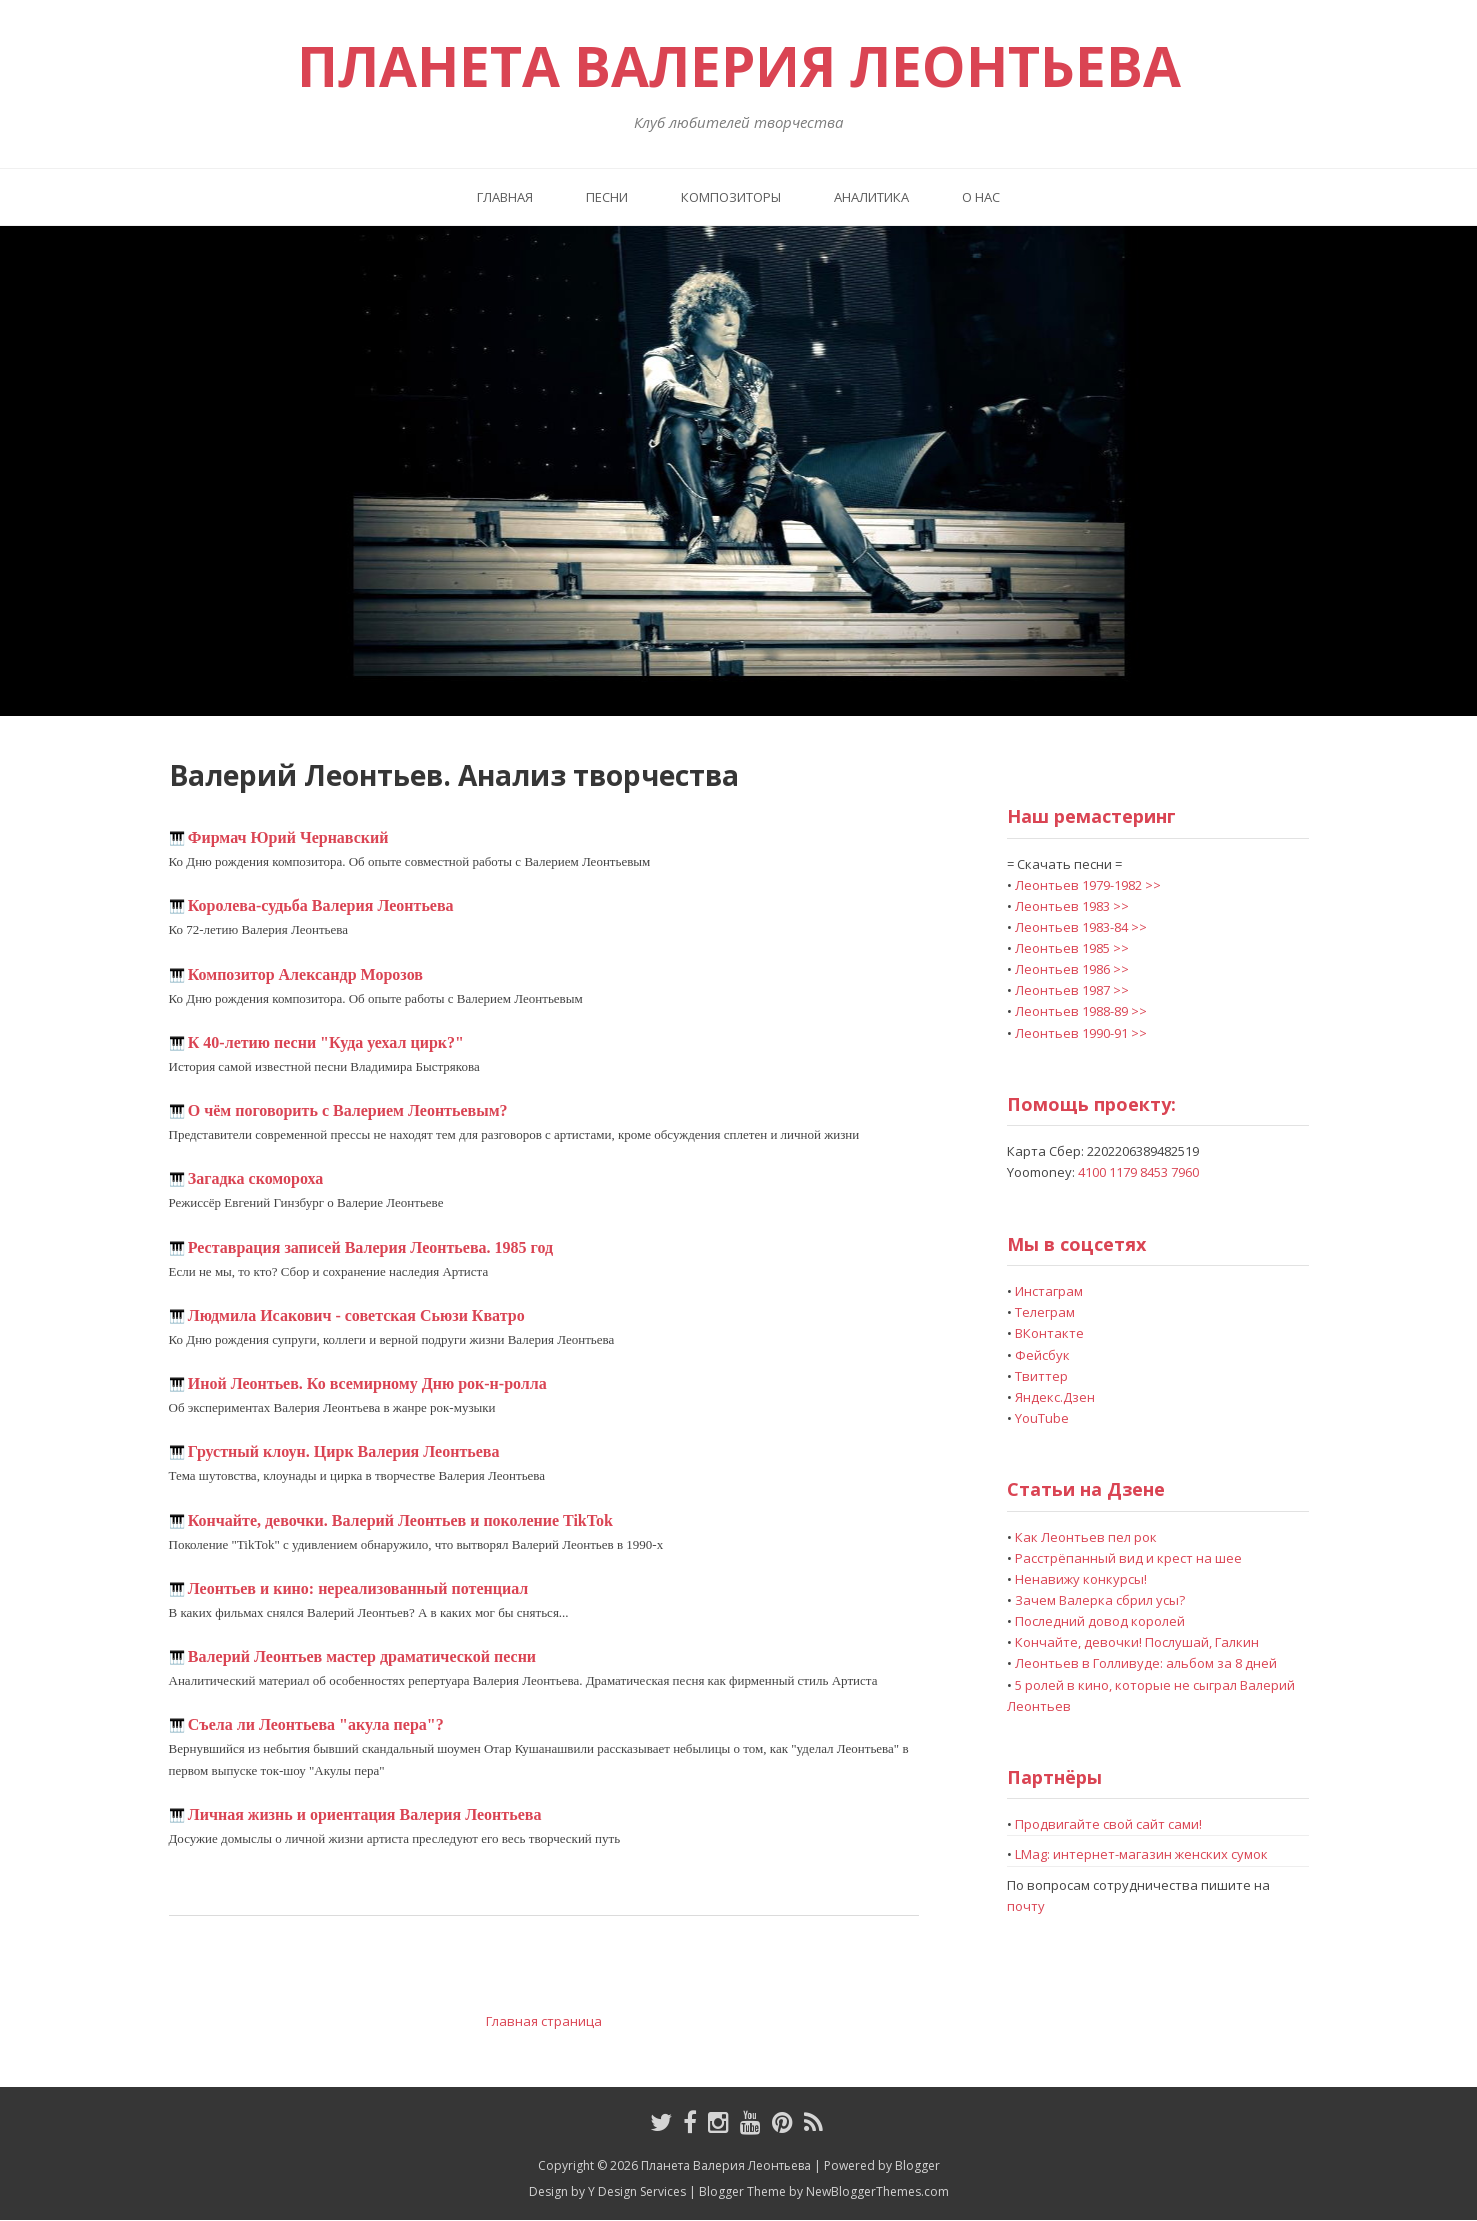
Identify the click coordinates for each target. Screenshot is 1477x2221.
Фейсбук (1042, 1355)
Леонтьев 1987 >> (1072, 990)
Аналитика (871, 197)
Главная (505, 197)
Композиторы (731, 197)
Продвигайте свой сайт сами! (1108, 1824)
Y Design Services (637, 2191)
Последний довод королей (1100, 1621)
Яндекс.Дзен (1055, 1397)
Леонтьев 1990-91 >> (1081, 1033)
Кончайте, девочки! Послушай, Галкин (1137, 1642)
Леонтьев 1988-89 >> (1081, 1011)
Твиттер (1041, 1376)
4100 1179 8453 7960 (1138, 1172)
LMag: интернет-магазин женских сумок (1141, 1854)
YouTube (1042, 1418)
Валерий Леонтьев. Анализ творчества (454, 775)
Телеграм (1045, 1312)
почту (1026, 1906)
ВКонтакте (1049, 1333)
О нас (981, 197)
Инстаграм (1049, 1291)
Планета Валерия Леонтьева (739, 66)
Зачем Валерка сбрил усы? (1100, 1600)
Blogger (917, 2165)
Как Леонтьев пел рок (1086, 1537)
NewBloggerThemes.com (877, 2191)
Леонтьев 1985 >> (1072, 948)
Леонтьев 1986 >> (1072, 969)
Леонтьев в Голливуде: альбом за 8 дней (1146, 1663)
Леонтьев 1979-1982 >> (1088, 885)
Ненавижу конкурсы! (1081, 1579)
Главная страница (544, 2021)
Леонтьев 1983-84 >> (1081, 927)
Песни (607, 197)
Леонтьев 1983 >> (1072, 906)
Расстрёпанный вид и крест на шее (1128, 1558)
